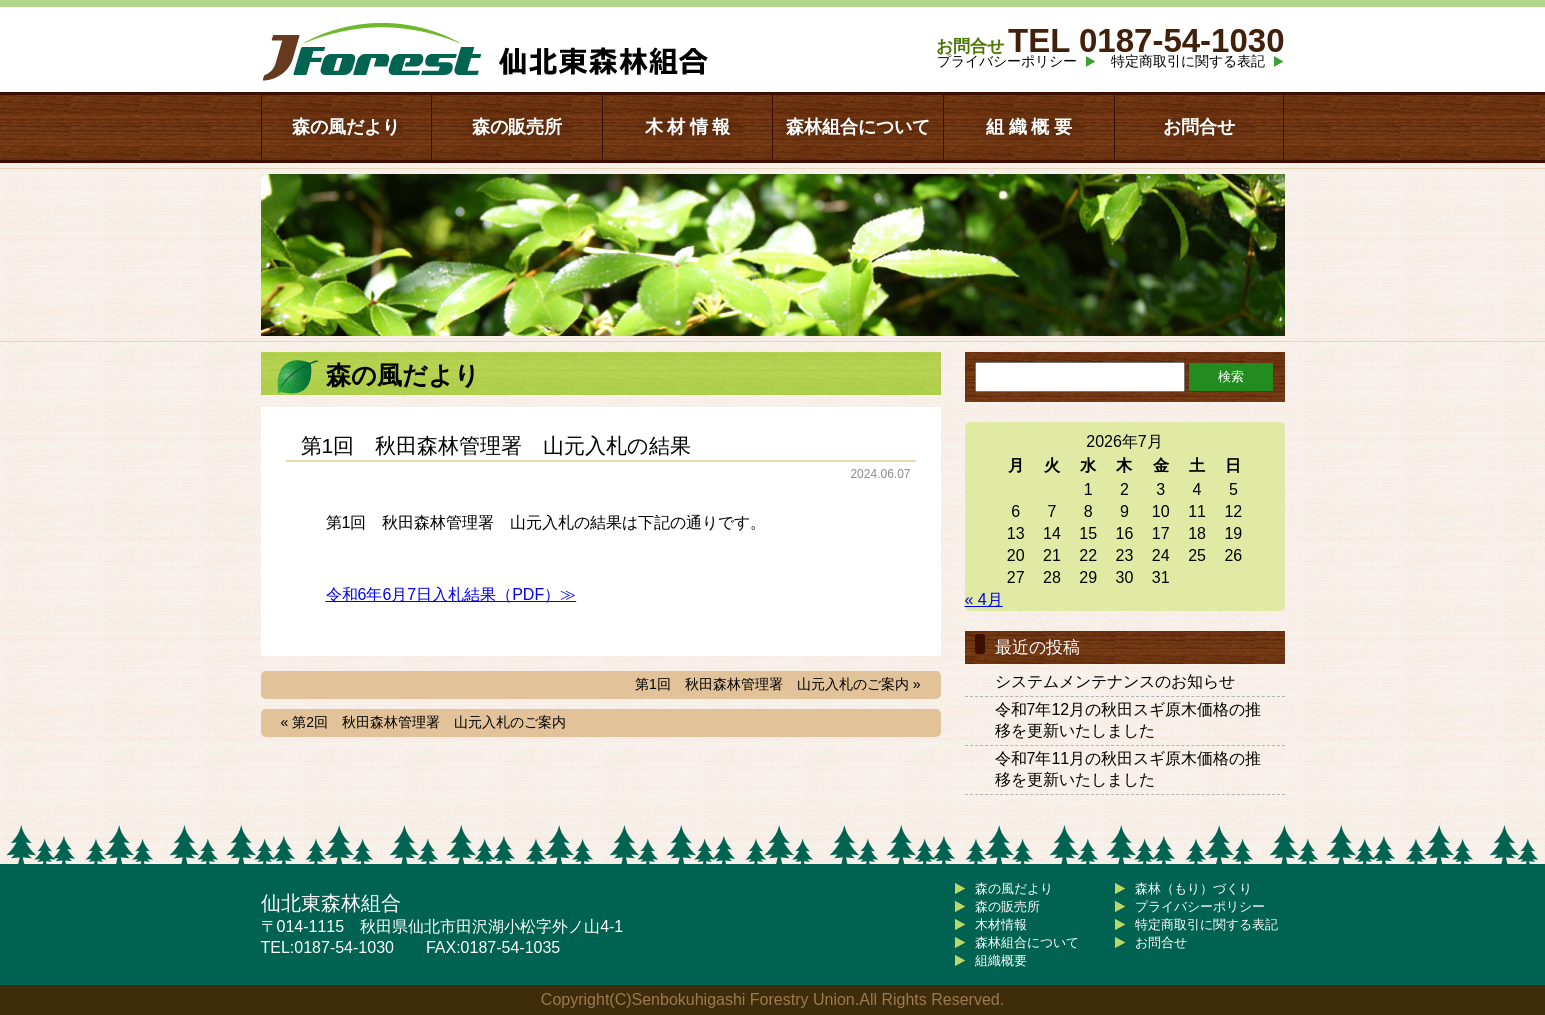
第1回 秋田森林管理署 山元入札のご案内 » (777, 684)
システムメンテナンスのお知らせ (1115, 681)
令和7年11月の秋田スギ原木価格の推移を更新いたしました (1128, 769)
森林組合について (858, 127)
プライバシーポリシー (1007, 61)
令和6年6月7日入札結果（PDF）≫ (451, 594)
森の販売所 (517, 127)
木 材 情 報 (688, 127)
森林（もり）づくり (1193, 888)
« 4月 (984, 599)
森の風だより (346, 127)
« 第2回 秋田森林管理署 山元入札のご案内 (423, 722)
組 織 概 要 (1029, 127)
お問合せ (1199, 127)
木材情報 (1001, 924)
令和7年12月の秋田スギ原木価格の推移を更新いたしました (1128, 720)
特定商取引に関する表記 (1188, 61)
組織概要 (1001, 960)
